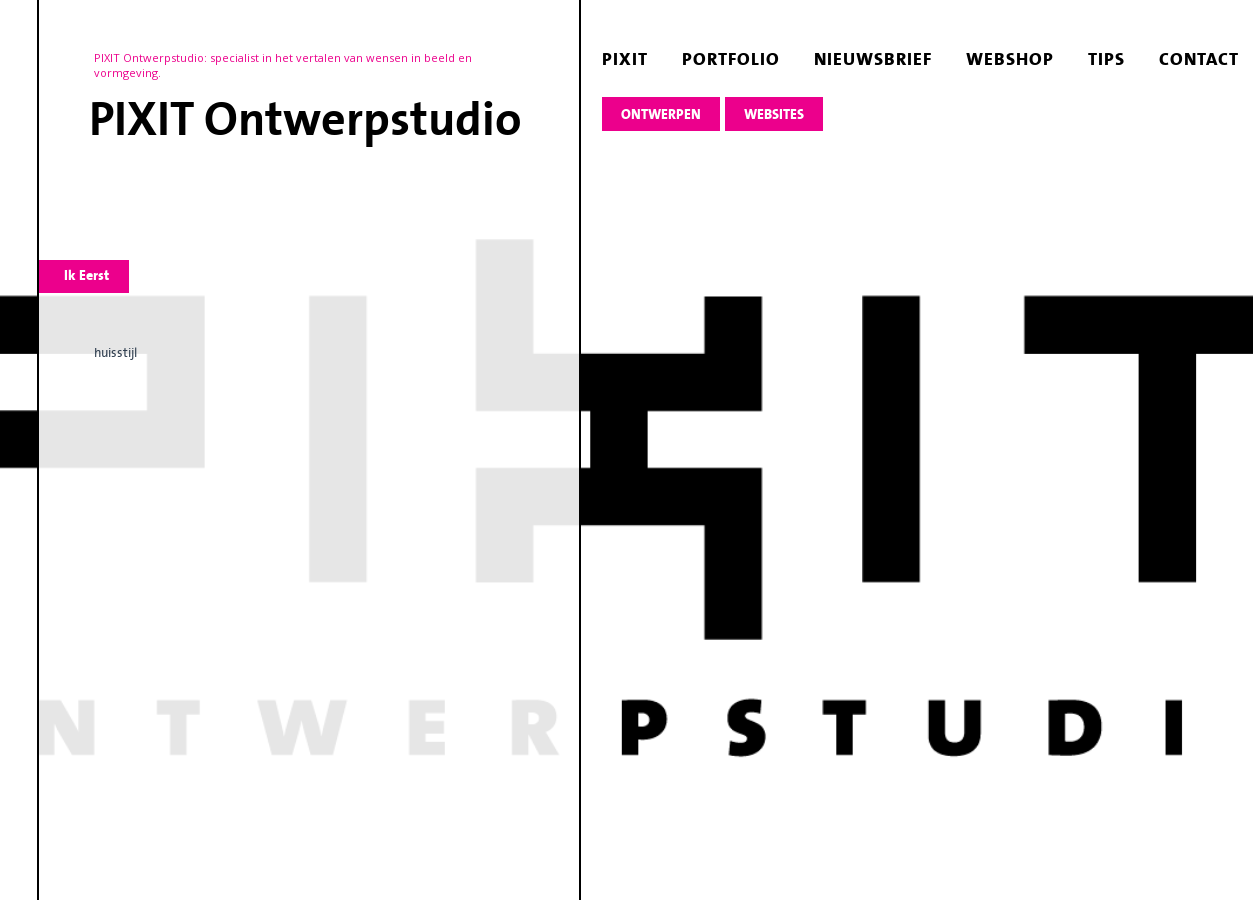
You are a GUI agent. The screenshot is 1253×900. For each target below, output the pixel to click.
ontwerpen (661, 114)
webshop (1010, 59)
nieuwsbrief (873, 59)
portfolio (731, 59)
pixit (625, 59)
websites (774, 114)
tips (1106, 59)
